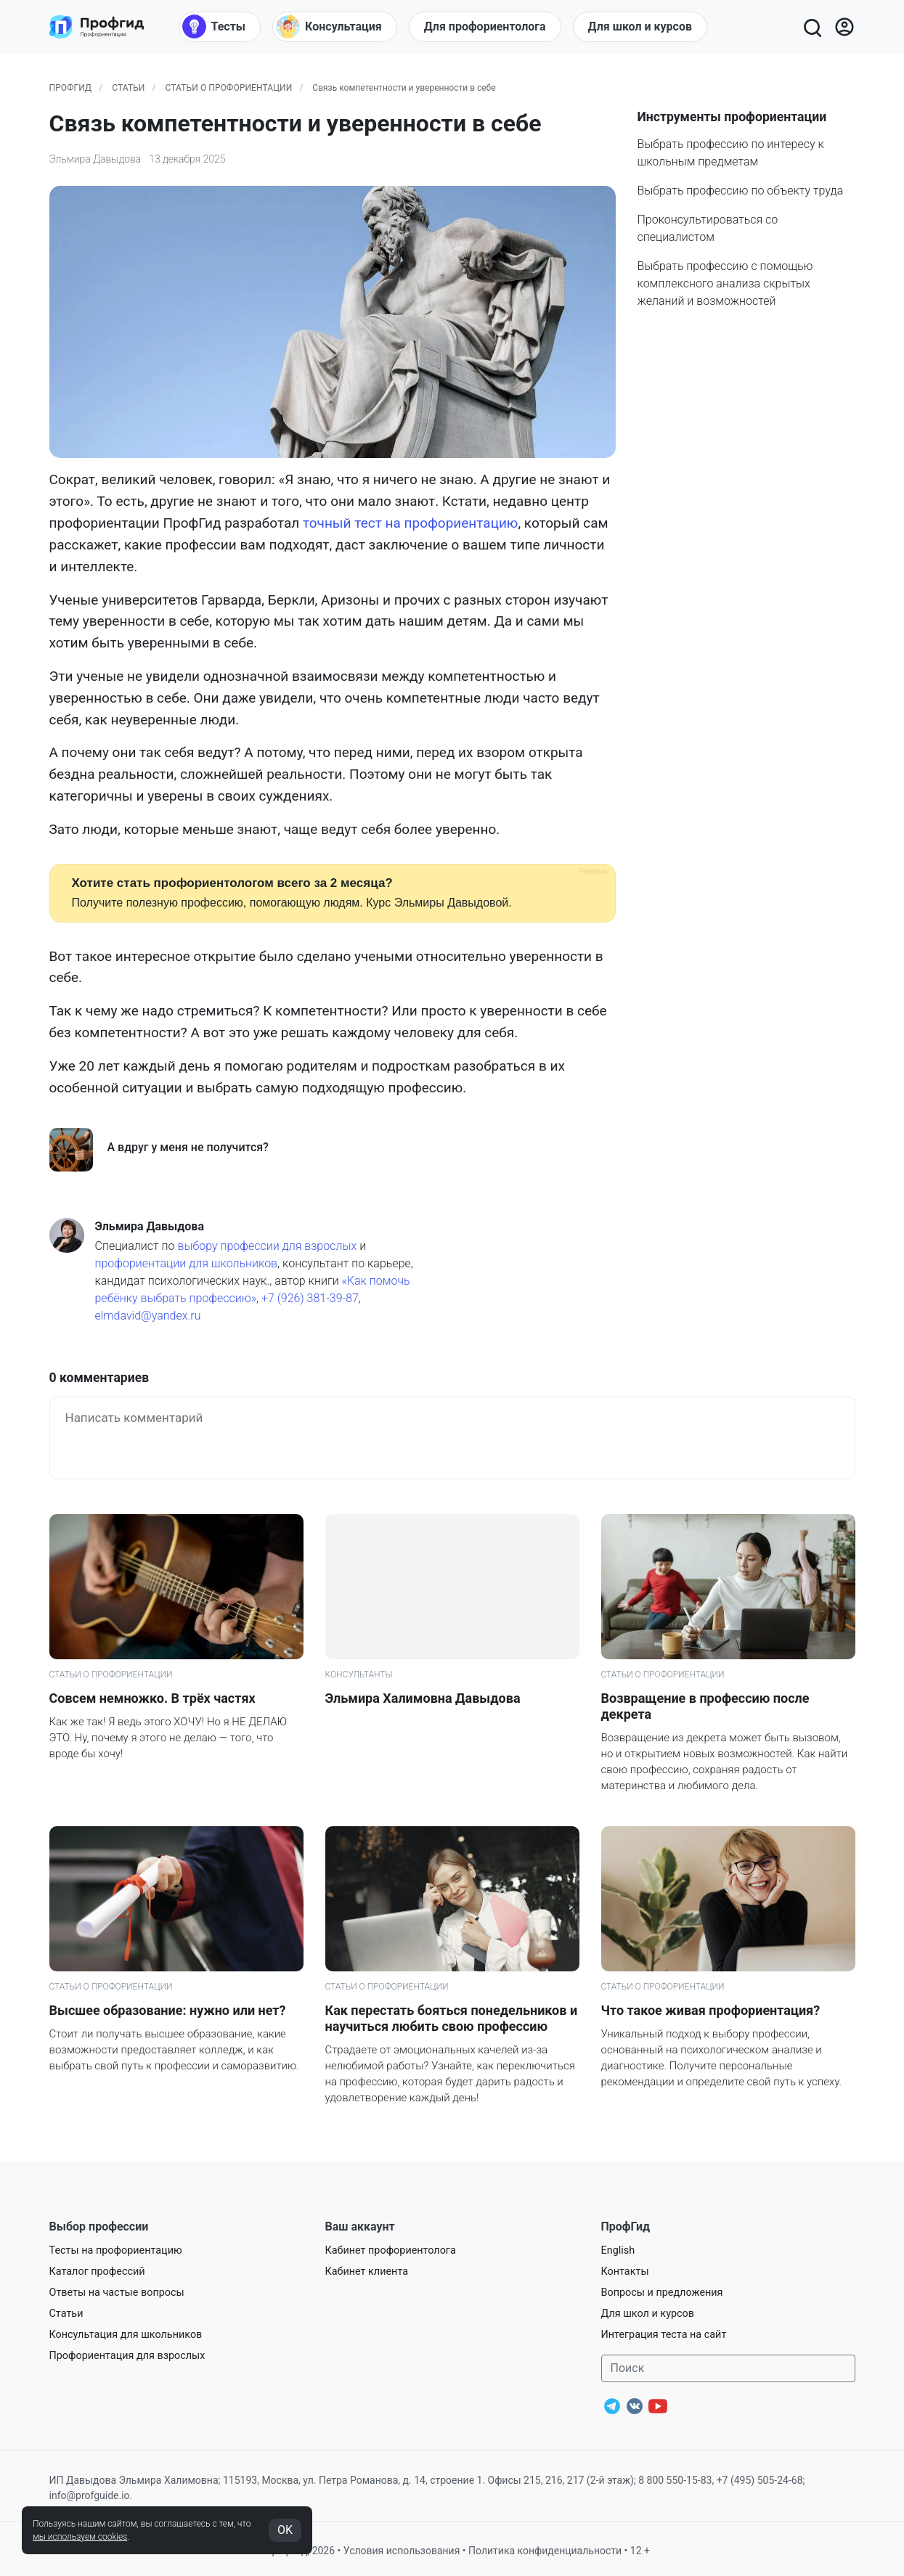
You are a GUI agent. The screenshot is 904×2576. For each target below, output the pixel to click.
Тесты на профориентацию (115, 2250)
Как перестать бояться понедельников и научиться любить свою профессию (451, 2018)
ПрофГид (70, 88)
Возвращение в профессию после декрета (705, 1706)
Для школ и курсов (648, 2313)
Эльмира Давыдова (95, 159)
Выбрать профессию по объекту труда (741, 190)
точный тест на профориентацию (410, 523)
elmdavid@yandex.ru (148, 1315)
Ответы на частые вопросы (116, 2292)
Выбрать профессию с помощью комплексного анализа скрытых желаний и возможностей (725, 283)
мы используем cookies (80, 2537)
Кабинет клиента (367, 2271)
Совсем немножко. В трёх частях (152, 1698)
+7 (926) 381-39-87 (310, 1298)
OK (285, 2530)
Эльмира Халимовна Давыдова (423, 1698)
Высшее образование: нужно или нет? (167, 2010)
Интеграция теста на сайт (664, 2334)
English (618, 2250)
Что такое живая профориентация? (710, 2010)
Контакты (625, 2271)
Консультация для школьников (126, 2334)
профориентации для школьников (186, 1263)
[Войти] (844, 27)
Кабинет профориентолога (390, 2250)
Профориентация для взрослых (127, 2356)
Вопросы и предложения (662, 2292)
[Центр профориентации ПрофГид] (96, 26)
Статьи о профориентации (228, 88)
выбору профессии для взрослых (267, 1246)
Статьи (128, 88)
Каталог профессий (97, 2271)
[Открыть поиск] (812, 27)
